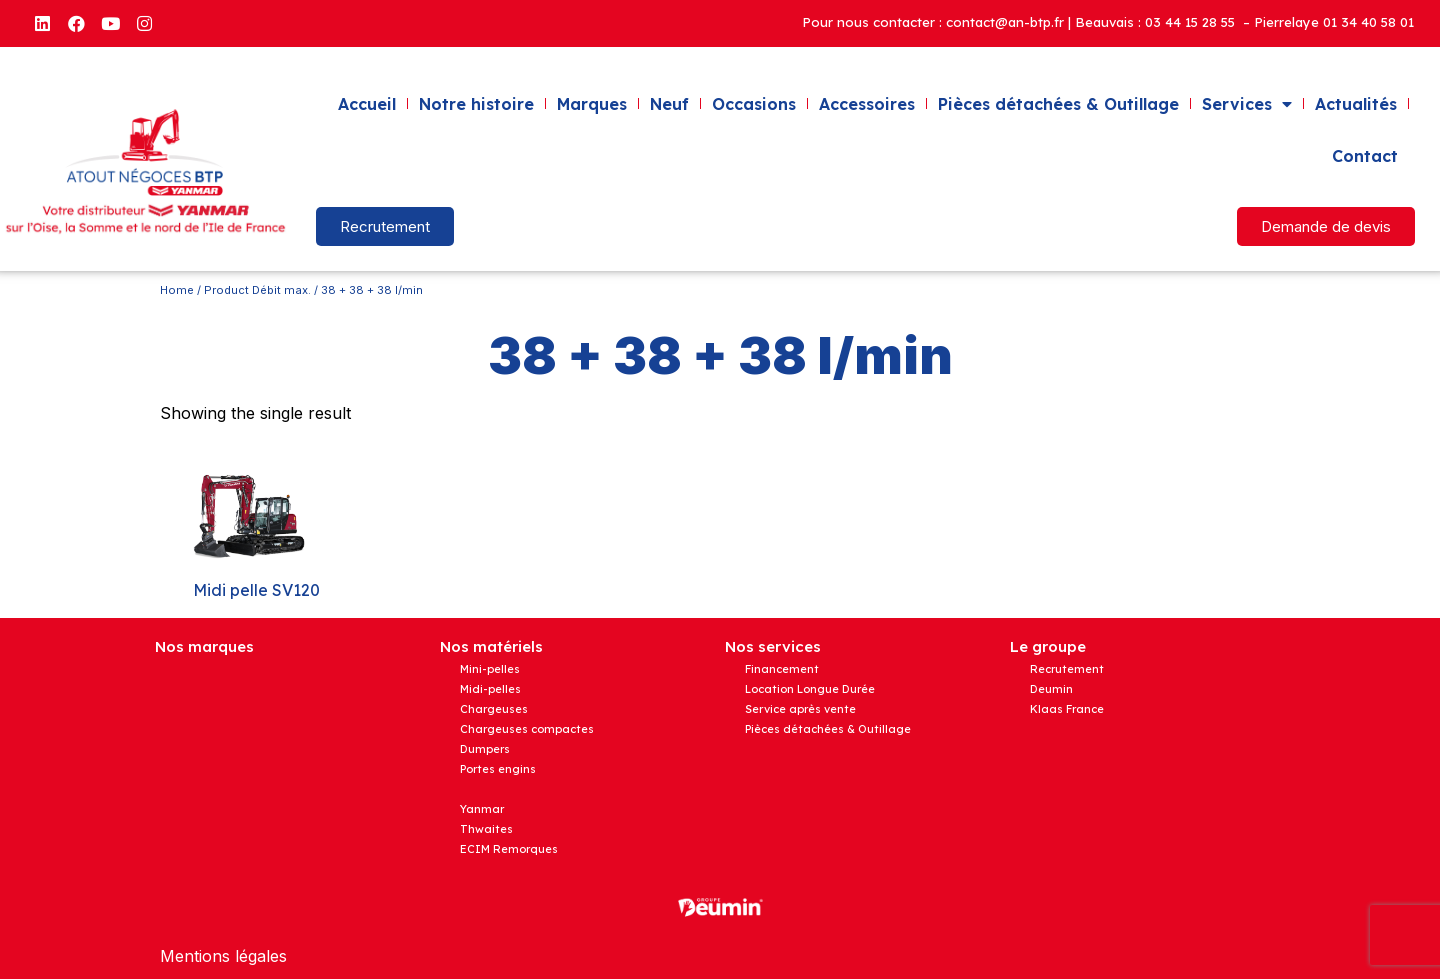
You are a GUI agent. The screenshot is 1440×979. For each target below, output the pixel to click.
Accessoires (867, 104)
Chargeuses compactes (527, 729)
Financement (782, 669)
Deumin (1051, 689)
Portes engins (498, 769)
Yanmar (482, 809)
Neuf (669, 104)
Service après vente (800, 709)
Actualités (1356, 104)
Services (1247, 104)
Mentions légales (223, 956)
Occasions (754, 104)
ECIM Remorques (509, 849)
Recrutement (1067, 669)
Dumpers (485, 749)
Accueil (367, 104)
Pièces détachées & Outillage (1058, 104)
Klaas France (1067, 709)
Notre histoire (476, 104)
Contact (1365, 156)
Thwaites (486, 829)
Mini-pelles (490, 669)
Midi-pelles (490, 689)
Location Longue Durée (810, 689)
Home (177, 290)
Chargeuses (494, 709)
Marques (592, 104)
